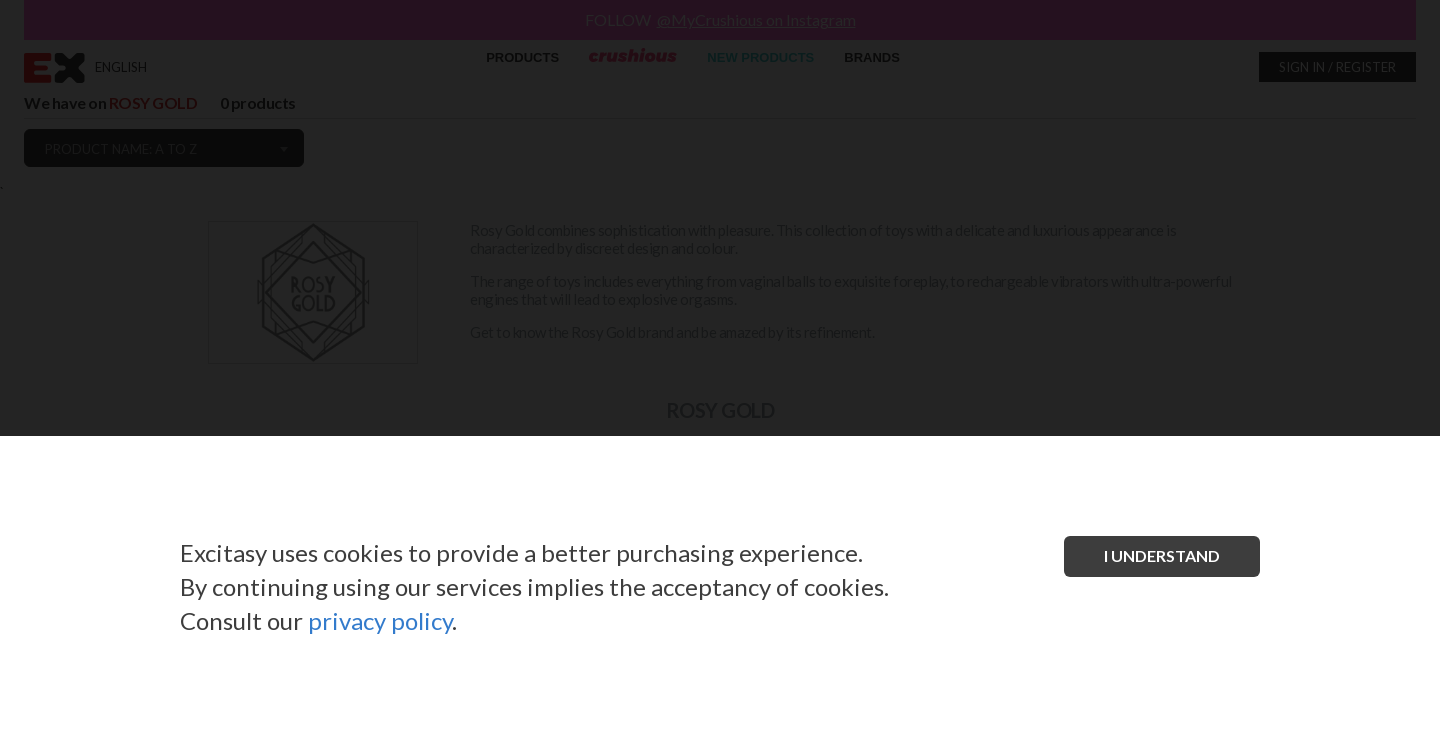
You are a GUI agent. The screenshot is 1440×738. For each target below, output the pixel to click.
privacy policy (380, 620)
